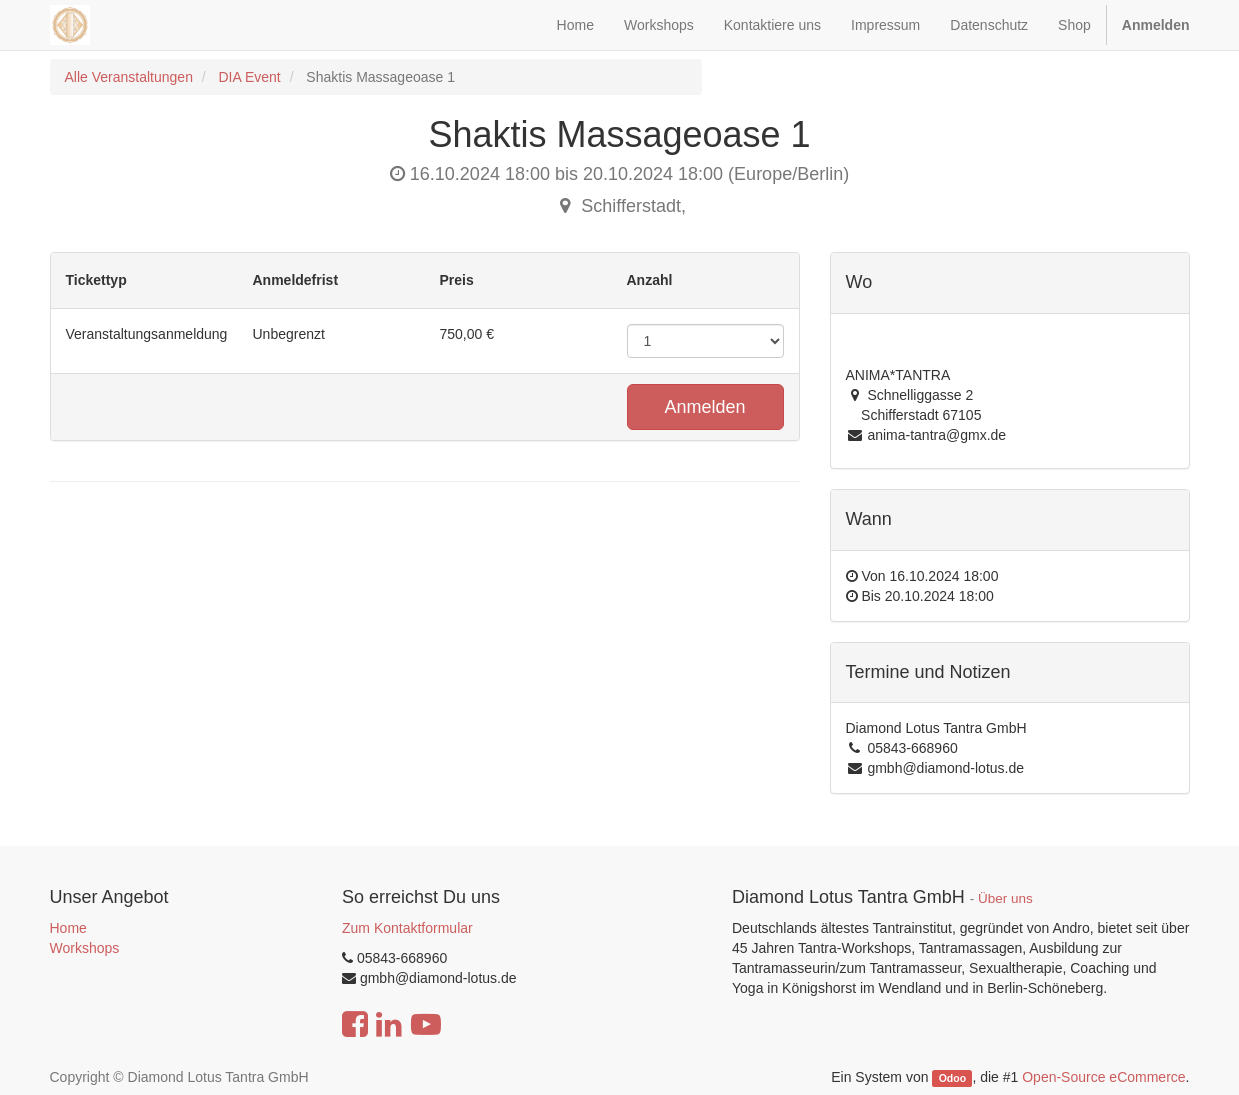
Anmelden (704, 407)
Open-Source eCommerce (1103, 1077)
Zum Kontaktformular (407, 928)
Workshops (85, 948)
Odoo (952, 1078)
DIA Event (250, 77)
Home (68, 928)
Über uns (1005, 898)
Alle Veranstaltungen (129, 77)
